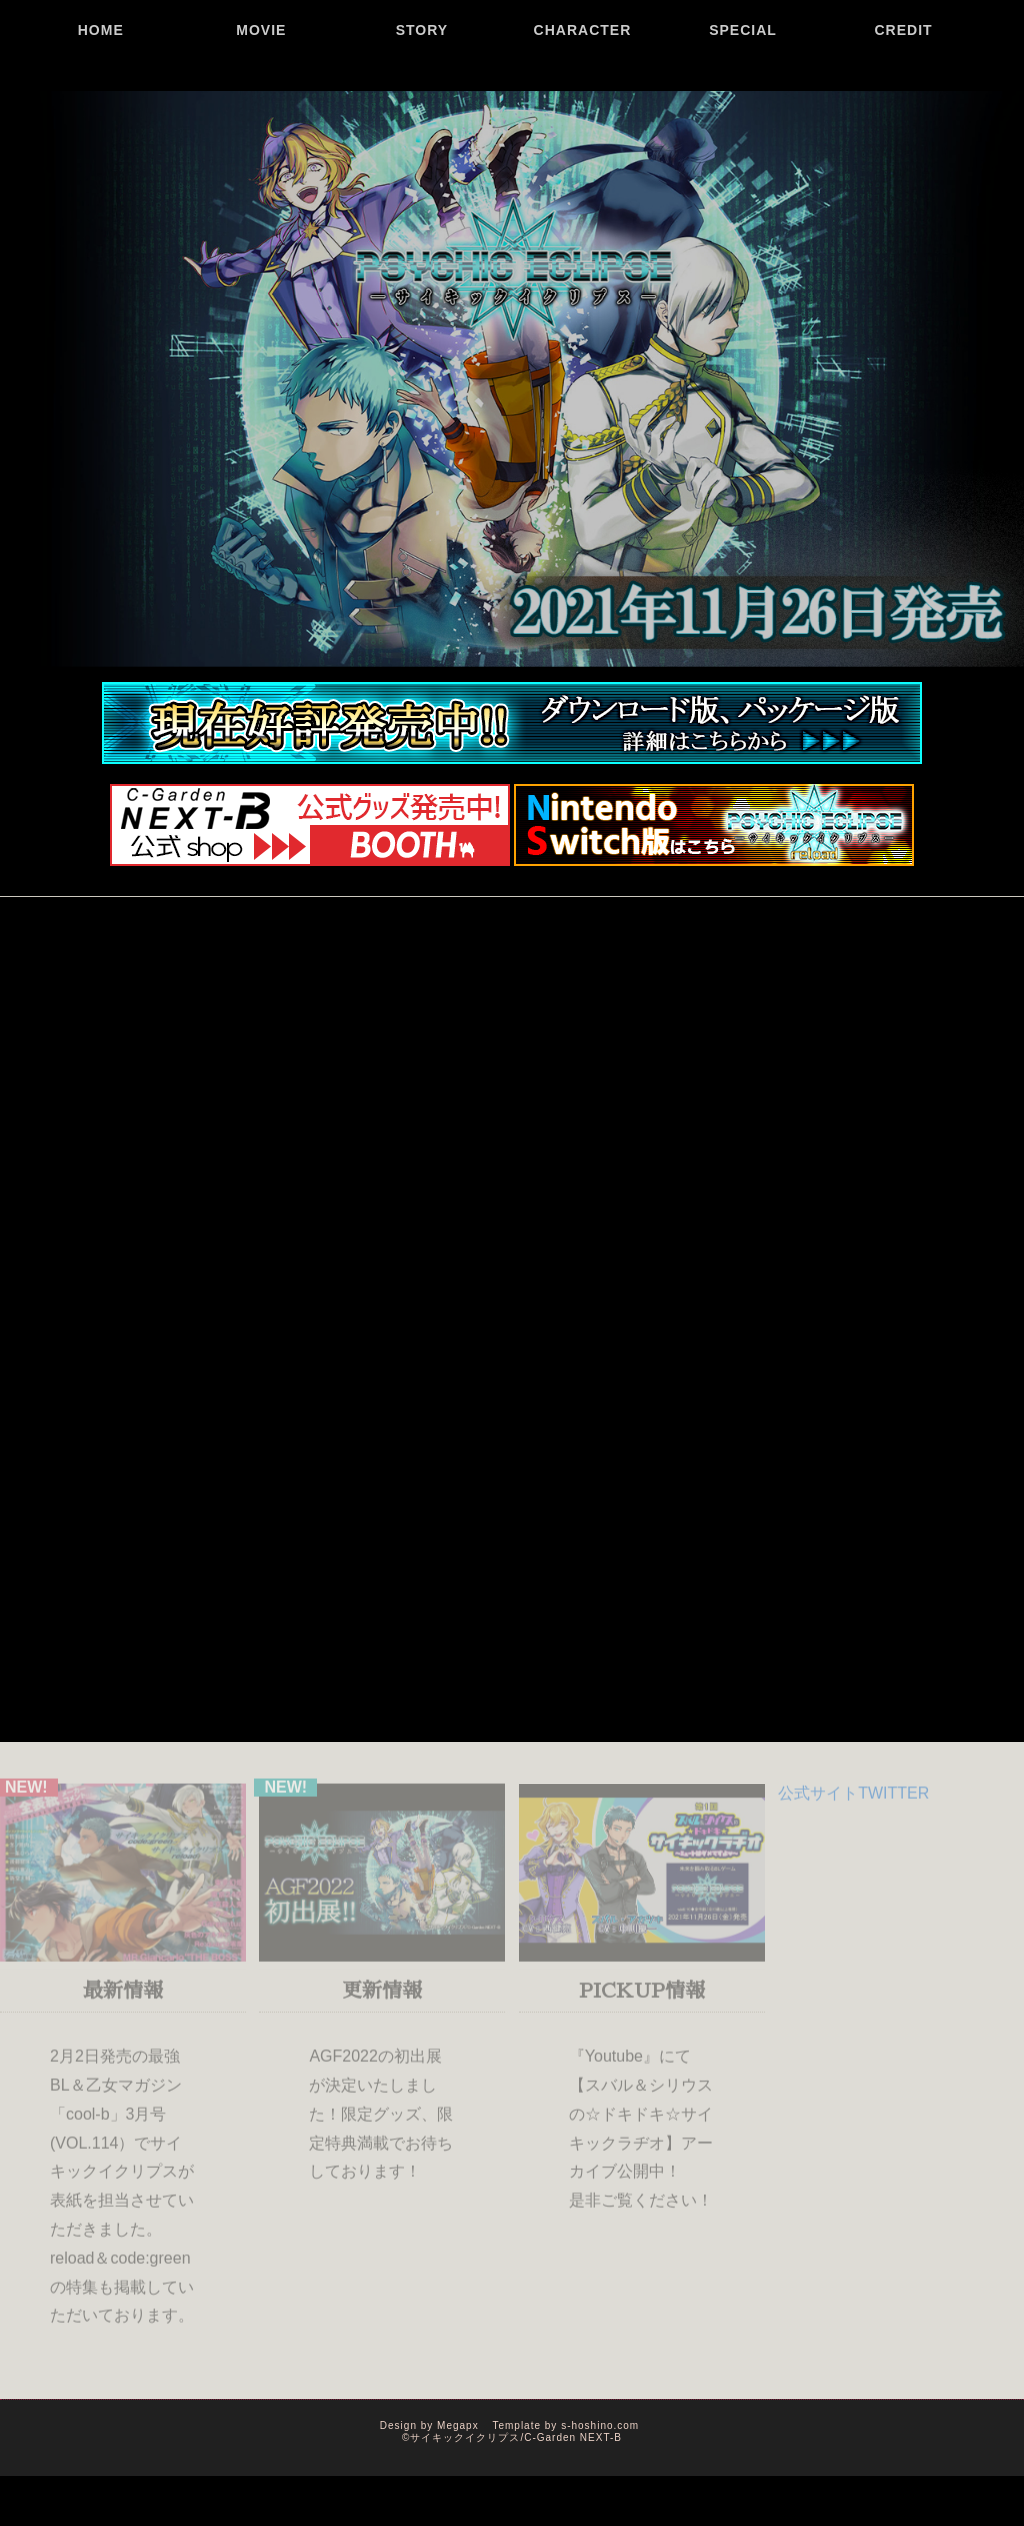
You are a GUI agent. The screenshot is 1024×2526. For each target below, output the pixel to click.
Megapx (458, 2425)
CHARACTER (583, 95)
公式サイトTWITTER (853, 1797)
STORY (422, 95)
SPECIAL (743, 95)
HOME (101, 95)
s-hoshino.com (600, 2425)
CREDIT (904, 95)
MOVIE (261, 95)
